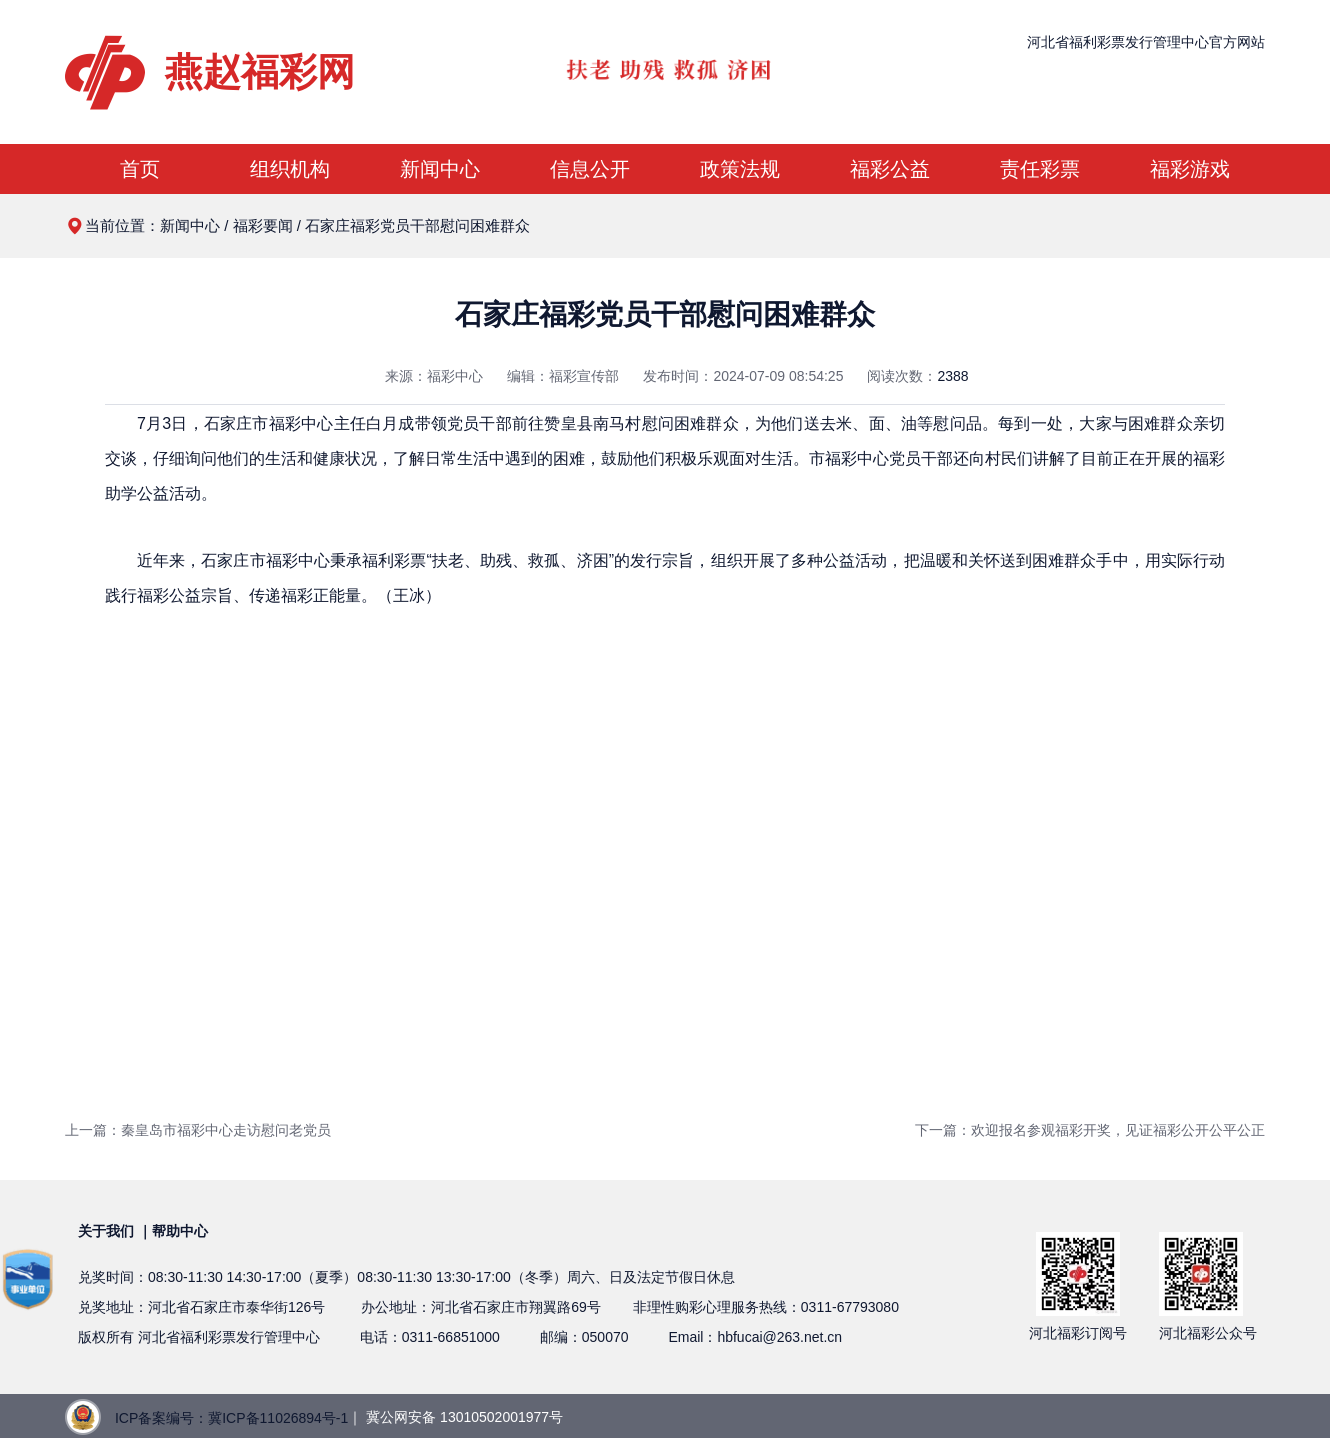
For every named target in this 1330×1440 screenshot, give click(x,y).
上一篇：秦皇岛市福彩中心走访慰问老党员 (198, 1130)
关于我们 (106, 1231)
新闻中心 (440, 169)
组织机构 (290, 169)
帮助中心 (180, 1231)
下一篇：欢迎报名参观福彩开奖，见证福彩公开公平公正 (1090, 1130)
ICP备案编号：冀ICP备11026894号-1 (231, 1418)
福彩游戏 (1190, 169)
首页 (140, 169)
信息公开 (590, 169)
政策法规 (740, 169)
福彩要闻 (263, 225)
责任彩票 (1040, 169)
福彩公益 (890, 169)
